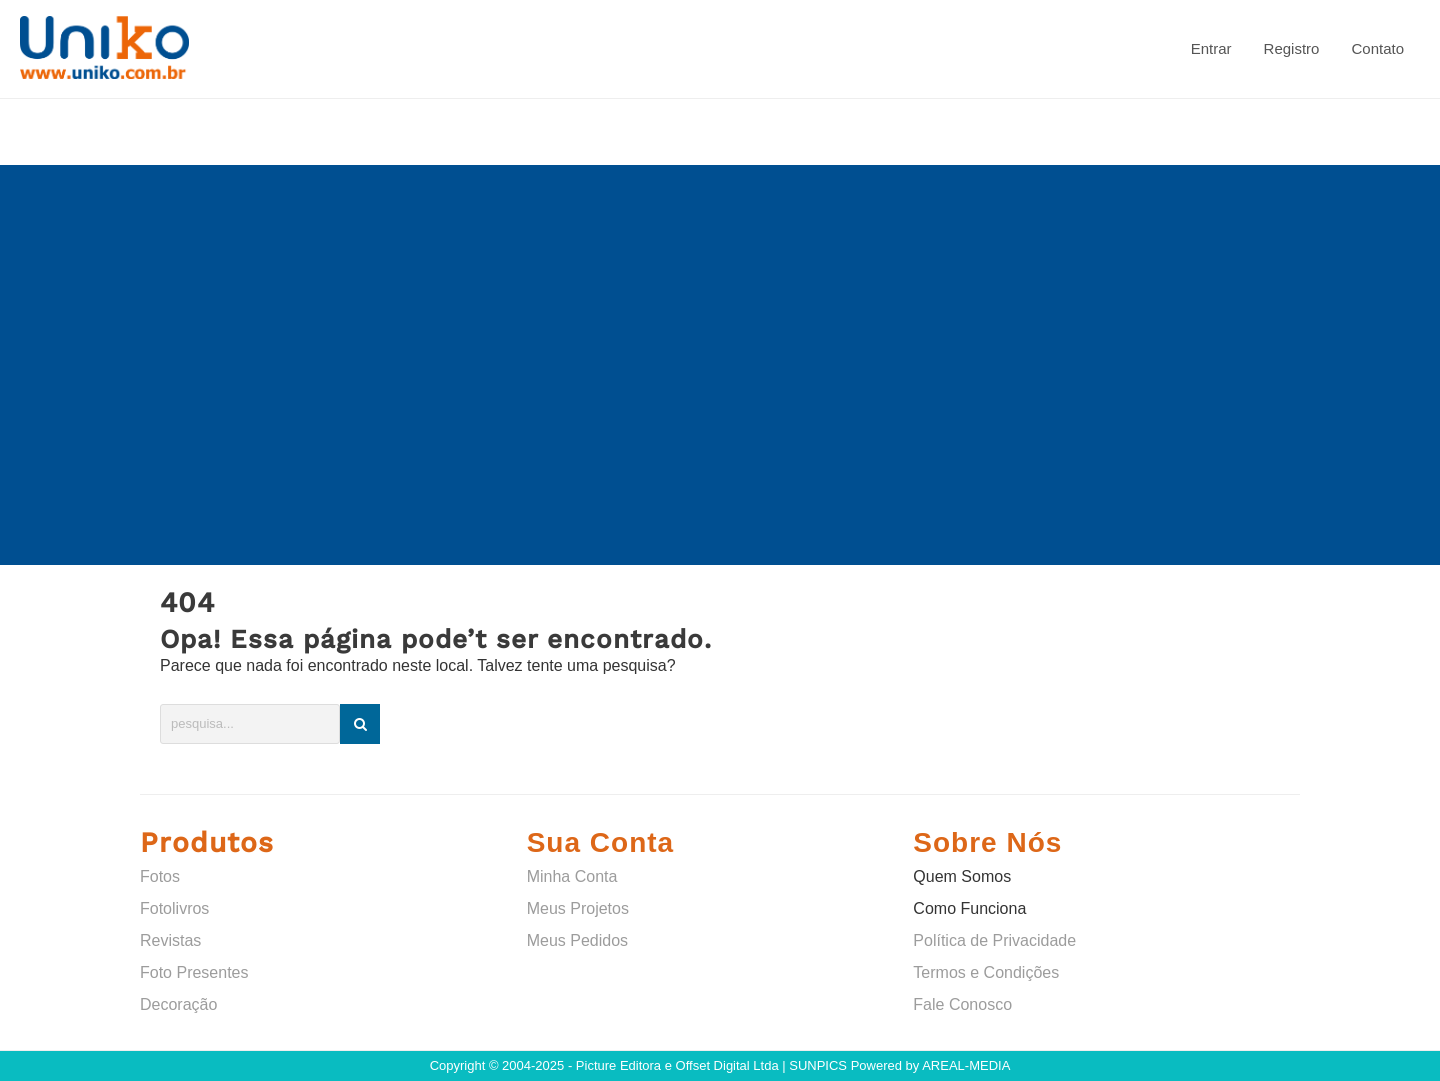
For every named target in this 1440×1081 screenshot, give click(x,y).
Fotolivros (174, 908)
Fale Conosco (962, 1004)
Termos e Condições (986, 972)
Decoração (178, 1004)
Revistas (170, 940)
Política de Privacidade (994, 940)
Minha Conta (572, 876)
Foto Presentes (194, 972)
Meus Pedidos (577, 940)
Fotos (160, 876)
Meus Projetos (578, 908)
